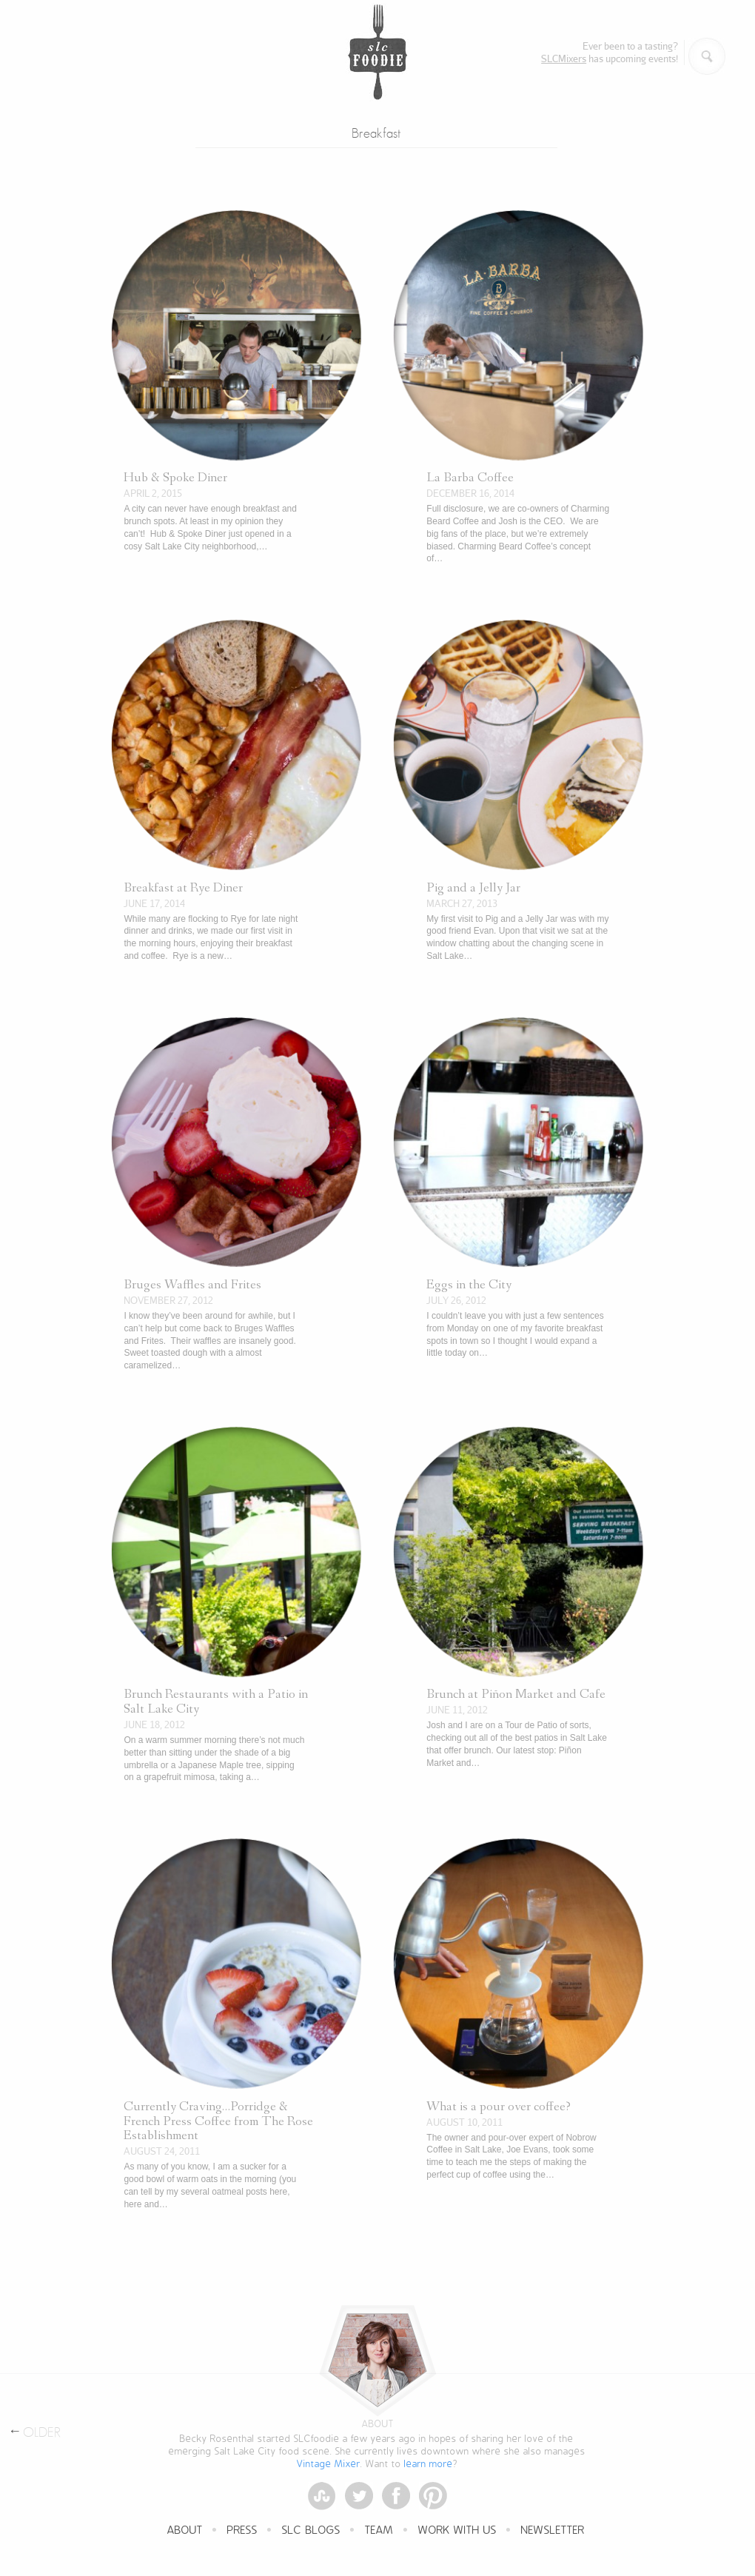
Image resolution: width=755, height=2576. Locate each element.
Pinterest (433, 2496)
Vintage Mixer (328, 2463)
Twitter (359, 2496)
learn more (428, 2463)
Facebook (396, 2496)
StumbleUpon (322, 2496)
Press (242, 2531)
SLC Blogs (311, 2531)
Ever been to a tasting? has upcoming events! (609, 52)
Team (379, 2531)
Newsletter (553, 2531)
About (185, 2531)
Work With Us (457, 2531)
